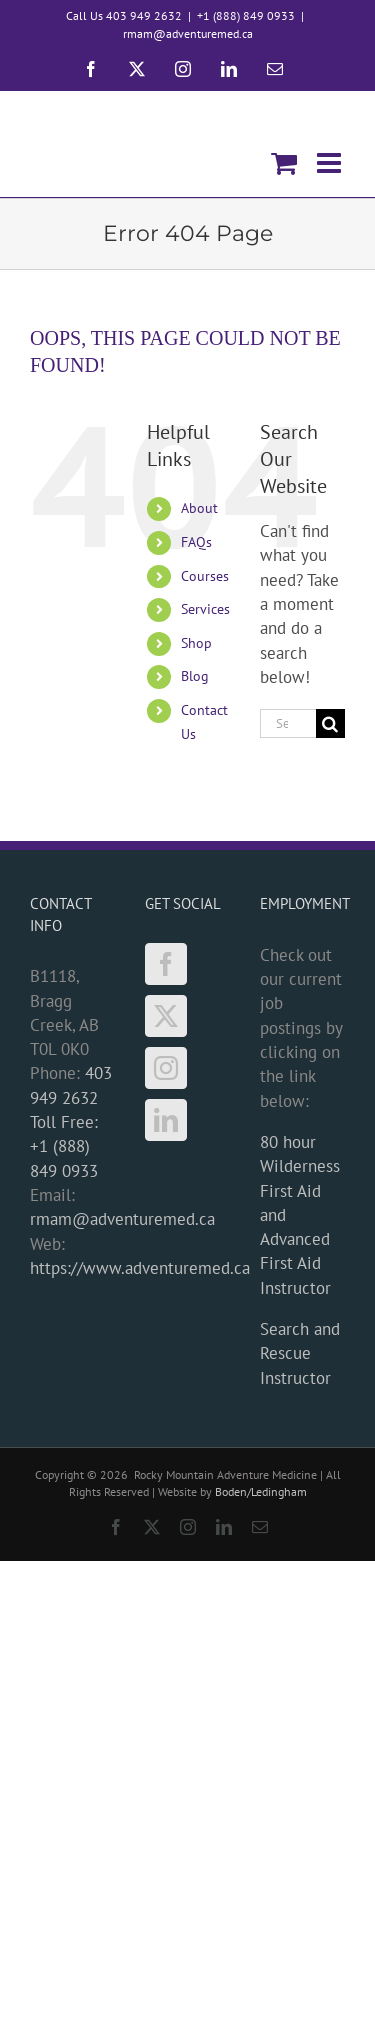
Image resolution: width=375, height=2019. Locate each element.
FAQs (196, 542)
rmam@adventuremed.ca (188, 33)
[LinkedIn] (166, 1120)
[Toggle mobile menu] (331, 163)
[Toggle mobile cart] (284, 163)
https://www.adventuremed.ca (140, 1268)
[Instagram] (166, 1068)
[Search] (330, 723)
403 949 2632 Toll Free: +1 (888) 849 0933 (71, 1121)
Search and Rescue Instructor (300, 1353)
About (199, 508)
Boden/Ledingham (261, 1491)
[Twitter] (166, 1016)
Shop (196, 643)
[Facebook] (166, 964)
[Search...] (288, 723)
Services (205, 609)
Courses (205, 576)
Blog (195, 676)
